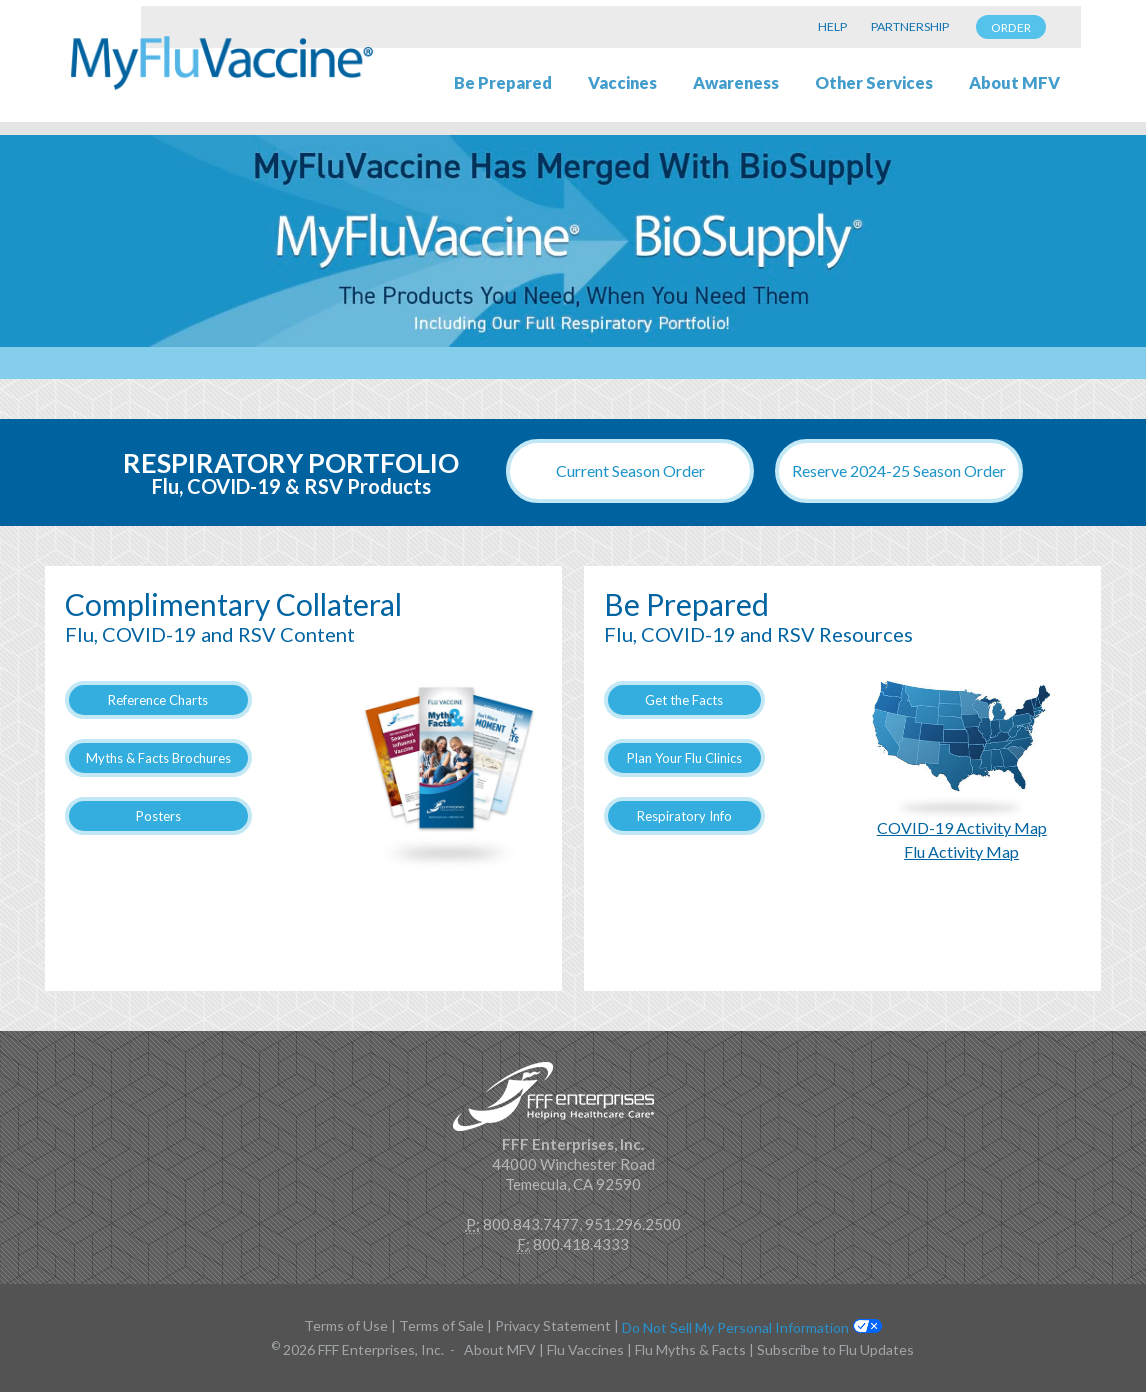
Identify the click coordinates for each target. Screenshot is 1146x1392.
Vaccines (622, 83)
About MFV (1014, 83)
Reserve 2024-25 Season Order (899, 470)
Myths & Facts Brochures (158, 758)
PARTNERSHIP (910, 26)
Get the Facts (684, 700)
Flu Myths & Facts (690, 1349)
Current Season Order (630, 470)
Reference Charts (158, 700)
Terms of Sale (441, 1325)
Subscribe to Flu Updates (835, 1349)
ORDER (1011, 27)
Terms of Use (346, 1325)
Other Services (874, 83)
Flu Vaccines (585, 1349)
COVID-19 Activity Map (962, 827)
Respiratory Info (684, 816)
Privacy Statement (553, 1325)
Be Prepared (503, 83)
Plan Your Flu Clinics (684, 758)
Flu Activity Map (961, 851)
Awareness (736, 83)
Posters (158, 816)
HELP (832, 26)
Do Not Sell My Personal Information (735, 1327)
